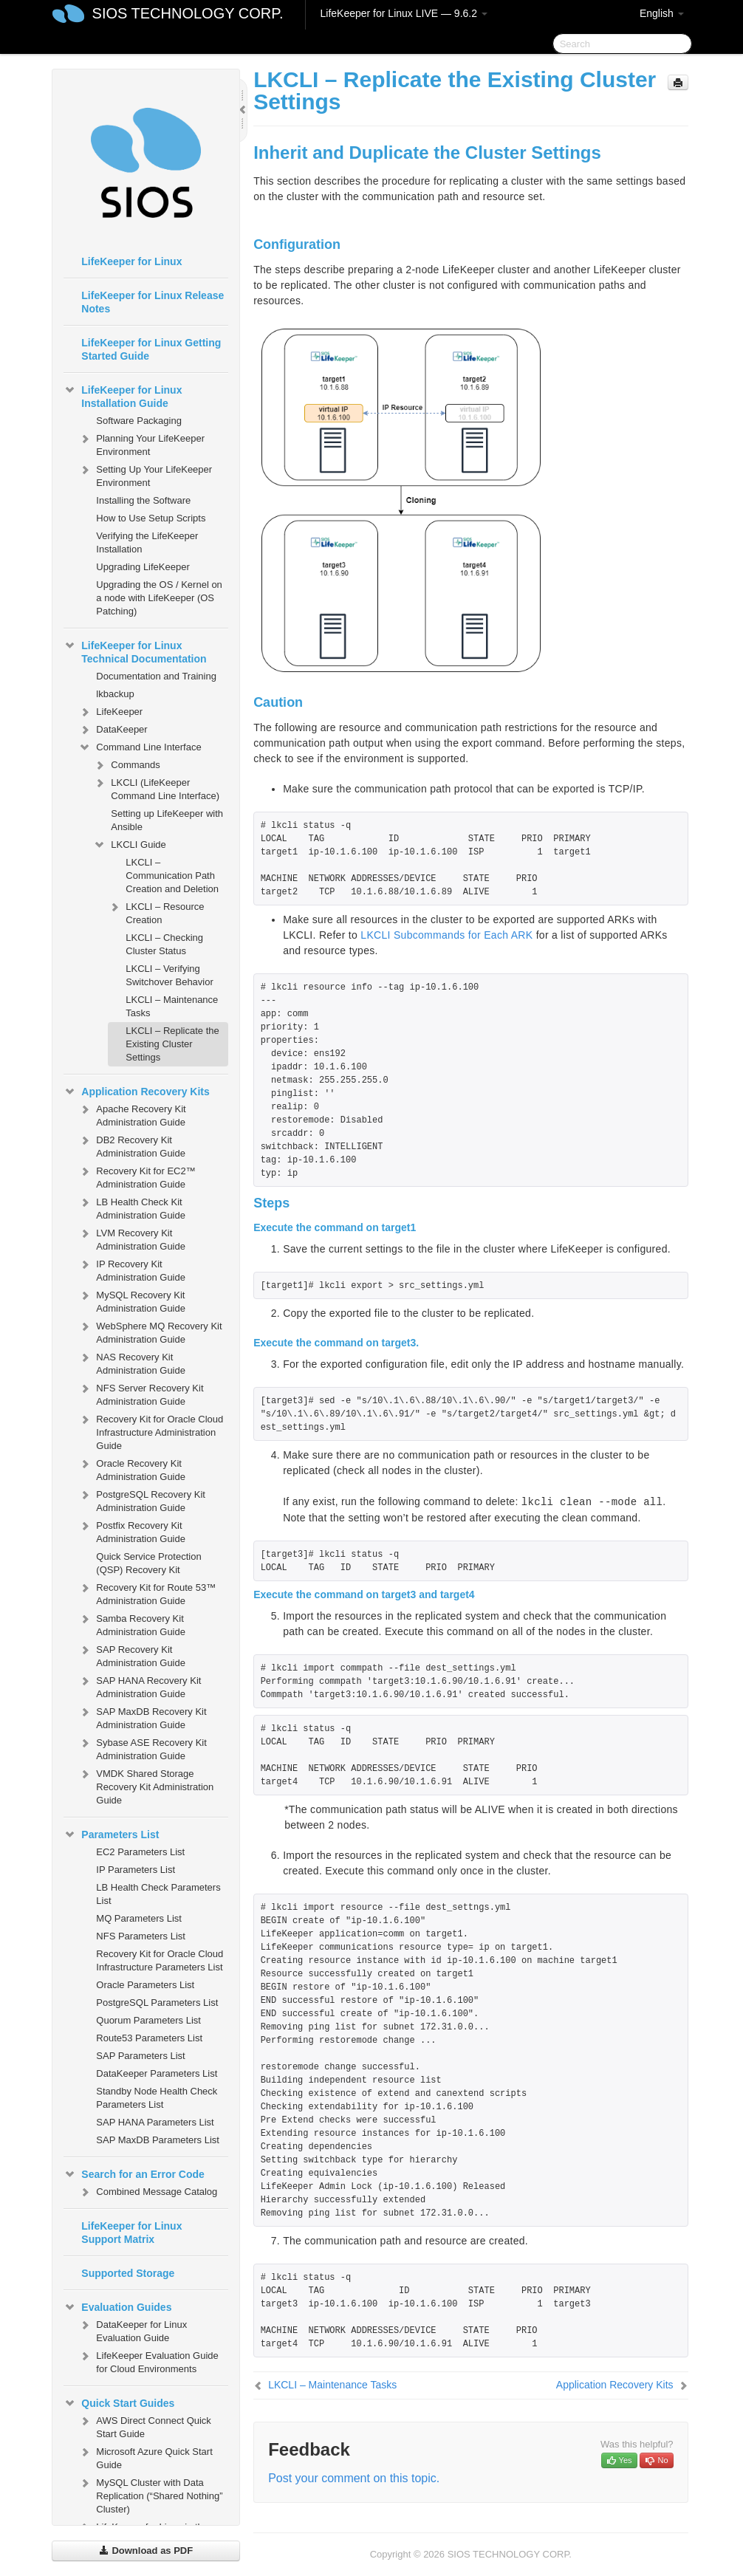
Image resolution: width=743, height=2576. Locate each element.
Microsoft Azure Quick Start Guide (145, 2456)
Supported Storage (127, 2273)
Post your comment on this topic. (353, 2478)
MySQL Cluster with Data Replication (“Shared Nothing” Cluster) (150, 2494)
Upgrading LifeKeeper (142, 566)
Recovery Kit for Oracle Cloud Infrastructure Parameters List (159, 1960)
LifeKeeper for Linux (131, 261)
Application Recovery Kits (137, 1091)
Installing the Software (143, 500)
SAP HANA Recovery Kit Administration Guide (139, 1685)
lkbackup (115, 693)
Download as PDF (146, 2550)
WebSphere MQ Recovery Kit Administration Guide (150, 1331)
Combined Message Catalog (147, 2192)
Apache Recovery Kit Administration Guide (131, 1114)
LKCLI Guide (129, 845)
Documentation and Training (156, 676)
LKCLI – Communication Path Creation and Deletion (172, 875)
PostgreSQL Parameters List (157, 2002)
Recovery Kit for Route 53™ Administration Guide (147, 1592)
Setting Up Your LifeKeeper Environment (145, 474)
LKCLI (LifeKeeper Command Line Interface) (156, 787)
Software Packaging (139, 420)
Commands (126, 765)
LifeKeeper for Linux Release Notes (152, 302)
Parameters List (111, 1834)
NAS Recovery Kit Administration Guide (131, 1362)
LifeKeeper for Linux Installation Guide (123, 395)
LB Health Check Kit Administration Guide (131, 1207)
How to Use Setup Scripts (150, 518)
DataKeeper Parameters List (156, 2073)
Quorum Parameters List (148, 2020)
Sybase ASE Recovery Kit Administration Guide (142, 1747)
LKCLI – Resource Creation (156, 911)
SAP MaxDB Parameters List (157, 2139)
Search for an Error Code (134, 2174)
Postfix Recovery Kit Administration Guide (131, 1530)
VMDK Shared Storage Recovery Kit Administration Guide (145, 1785)
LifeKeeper (110, 712)
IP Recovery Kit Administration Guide (131, 1269)
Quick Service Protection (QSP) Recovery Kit (148, 1563)
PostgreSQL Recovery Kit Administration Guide (141, 1499)
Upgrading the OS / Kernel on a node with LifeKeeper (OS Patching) (159, 598)
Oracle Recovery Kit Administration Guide (131, 1468)
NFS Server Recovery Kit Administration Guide (140, 1393)
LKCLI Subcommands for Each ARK (446, 935)
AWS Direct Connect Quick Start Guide (144, 2425)
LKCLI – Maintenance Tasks (172, 1006)
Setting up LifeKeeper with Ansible (167, 820)
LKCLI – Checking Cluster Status (164, 944)
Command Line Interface (139, 747)
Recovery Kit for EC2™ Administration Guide (136, 1176)
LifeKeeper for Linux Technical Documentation (135, 651)
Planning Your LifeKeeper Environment (141, 443)
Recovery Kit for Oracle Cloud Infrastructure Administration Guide (150, 1431)
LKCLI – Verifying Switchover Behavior (169, 975)
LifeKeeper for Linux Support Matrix (131, 2232)
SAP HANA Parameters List (154, 2122)
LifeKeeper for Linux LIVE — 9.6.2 (404, 13)
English (662, 13)
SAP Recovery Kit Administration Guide (131, 1654)
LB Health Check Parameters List (158, 1894)
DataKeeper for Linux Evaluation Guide (132, 2329)
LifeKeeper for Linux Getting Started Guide (151, 349)
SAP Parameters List (140, 2055)
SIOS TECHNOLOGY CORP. (188, 13)
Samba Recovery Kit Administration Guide (131, 1623)
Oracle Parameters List (145, 1984)
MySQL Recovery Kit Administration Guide (131, 1300)
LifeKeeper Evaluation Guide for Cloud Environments (148, 2360)
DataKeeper (112, 730)
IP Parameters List (135, 1869)
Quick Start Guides (119, 2403)
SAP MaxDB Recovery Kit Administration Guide (142, 1716)
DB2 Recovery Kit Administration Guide (131, 1145)
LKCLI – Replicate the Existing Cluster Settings (172, 1044)
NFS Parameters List (140, 1936)
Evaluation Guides (117, 2307)
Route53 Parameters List (149, 2038)
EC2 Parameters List (140, 1851)
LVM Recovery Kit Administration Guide (131, 1238)
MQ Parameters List (139, 1918)
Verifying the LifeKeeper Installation (147, 542)
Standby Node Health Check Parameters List (156, 2098)
